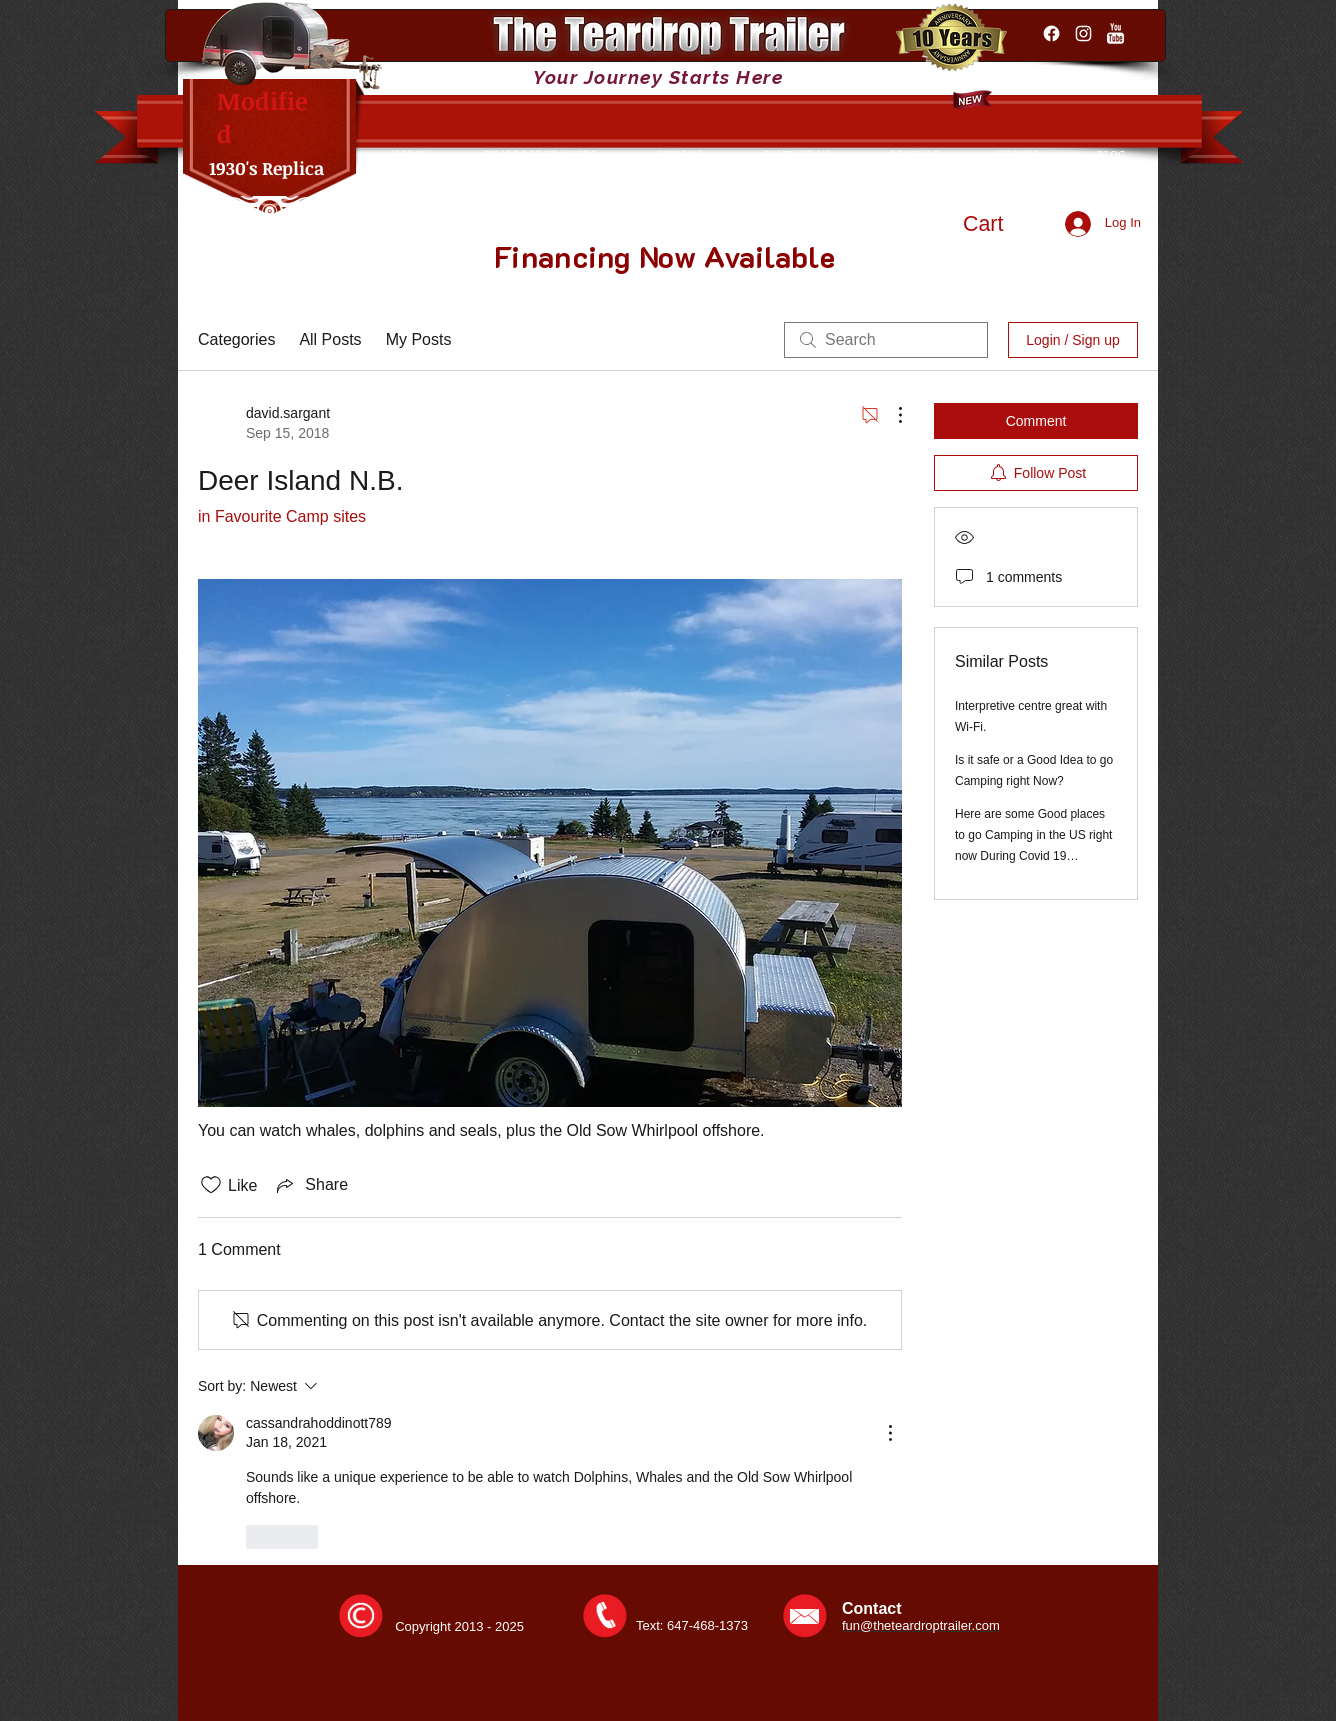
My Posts (419, 339)
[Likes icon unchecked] (211, 1185)
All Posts (330, 339)
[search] (886, 340)
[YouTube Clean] (1115, 33)
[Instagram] (1083, 33)
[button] (1002, 223)
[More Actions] (890, 415)
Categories (236, 339)
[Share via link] (310, 1185)
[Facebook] (1051, 33)
